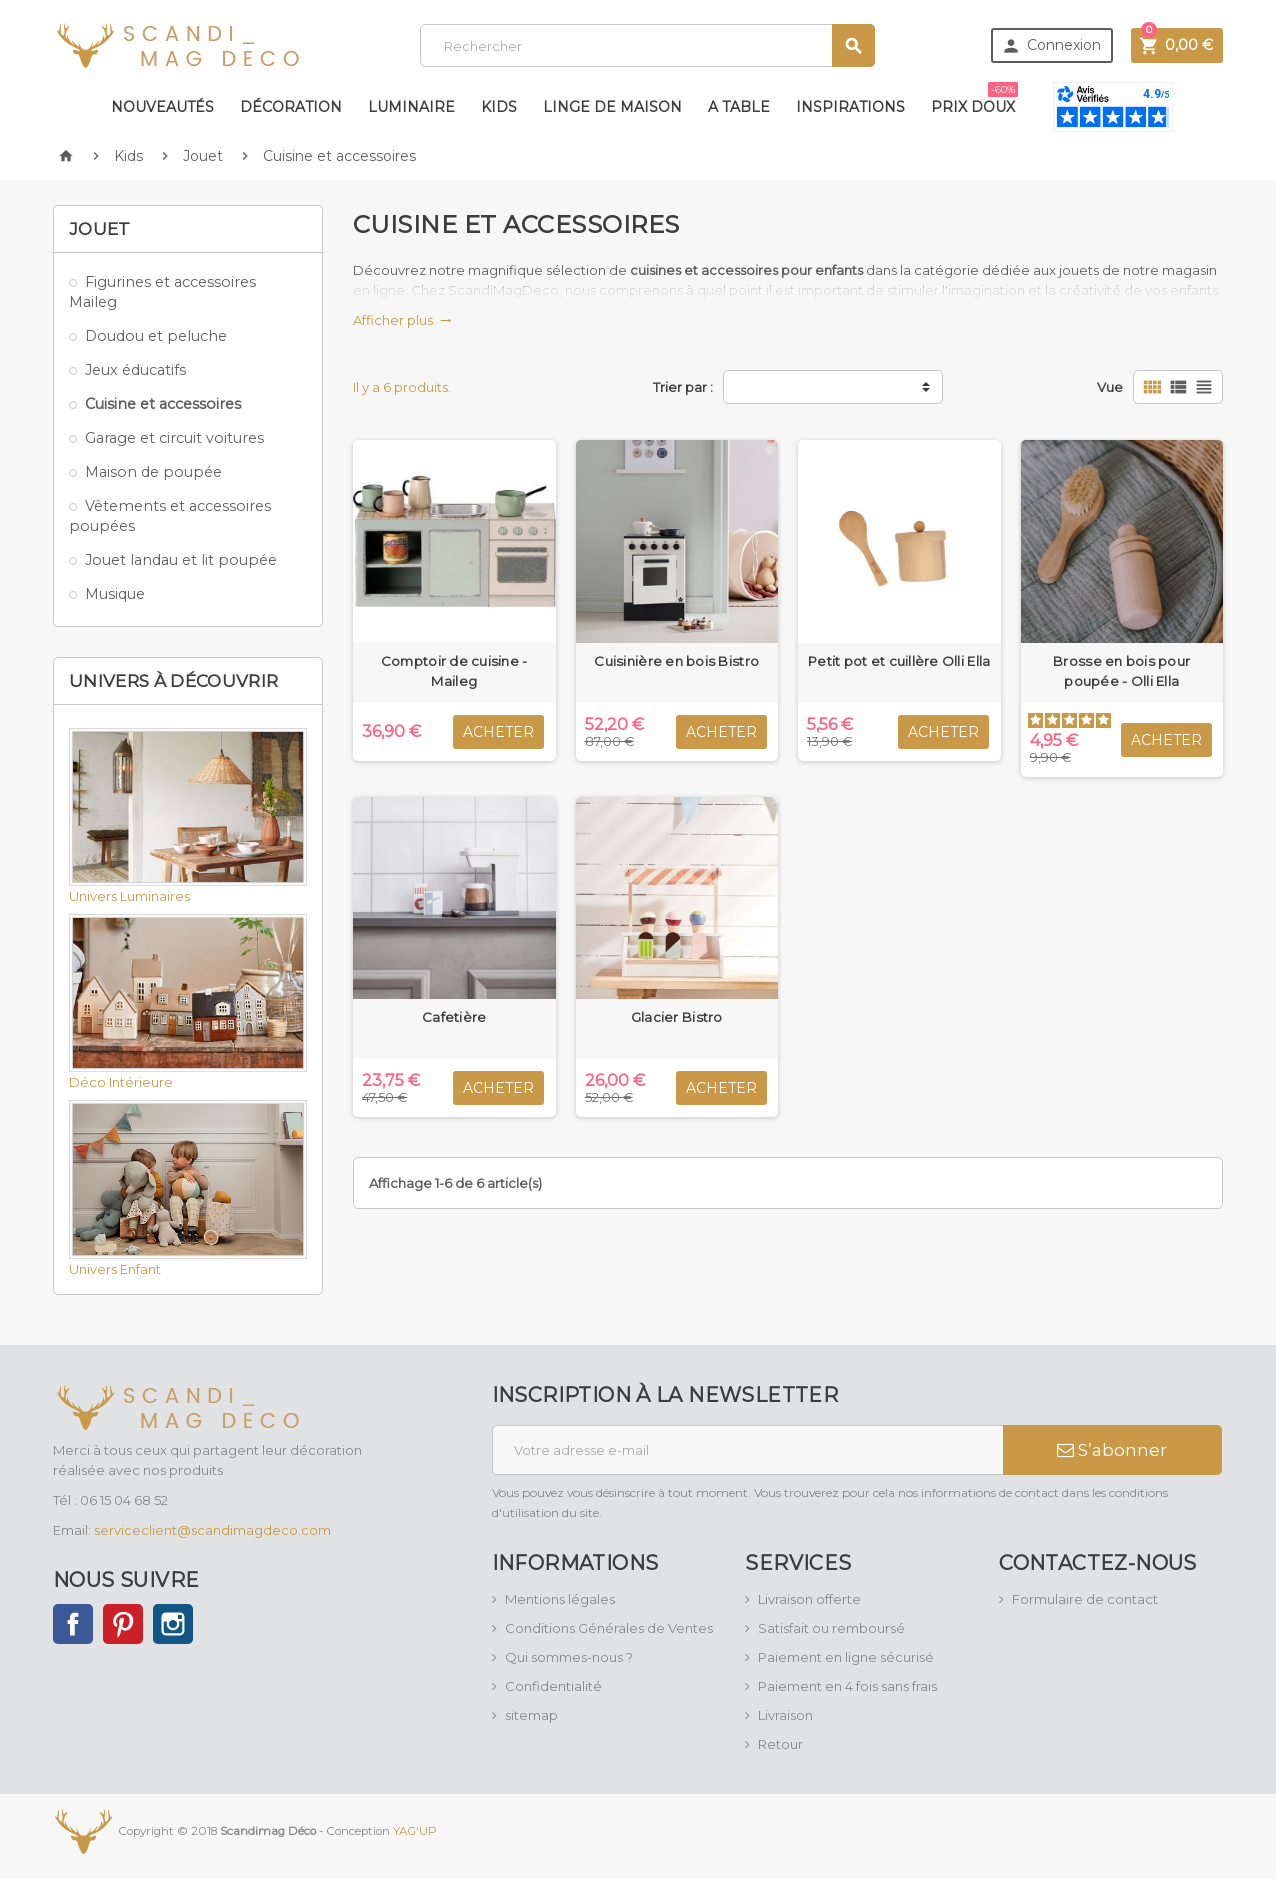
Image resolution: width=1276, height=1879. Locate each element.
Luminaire (411, 107)
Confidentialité (553, 1686)
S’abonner (1112, 1450)
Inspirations (850, 107)
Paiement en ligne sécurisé (846, 1657)
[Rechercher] (647, 45)
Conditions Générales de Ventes (609, 1628)
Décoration (291, 107)
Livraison (785, 1715)
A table (739, 107)
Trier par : (683, 387)
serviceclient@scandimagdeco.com (212, 1530)
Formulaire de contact (1085, 1599)
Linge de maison (612, 107)
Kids (499, 107)
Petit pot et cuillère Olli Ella (899, 661)
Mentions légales (560, 1599)
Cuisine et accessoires (163, 404)
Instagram (173, 1624)
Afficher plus (402, 320)
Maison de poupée (153, 472)
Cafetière (454, 1017)
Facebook (73, 1624)
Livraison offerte (809, 1599)
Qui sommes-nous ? (569, 1657)
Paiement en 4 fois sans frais (847, 1686)
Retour (780, 1744)
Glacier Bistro (677, 1017)
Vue (1110, 387)
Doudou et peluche (156, 336)
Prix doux (974, 99)
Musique (115, 594)
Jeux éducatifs (135, 370)
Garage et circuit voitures (174, 438)
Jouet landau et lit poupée (181, 560)
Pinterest (123, 1624)
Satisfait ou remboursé (831, 1628)
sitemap (531, 1715)
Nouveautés (162, 107)
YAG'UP (415, 1830)
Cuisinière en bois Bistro (676, 661)
